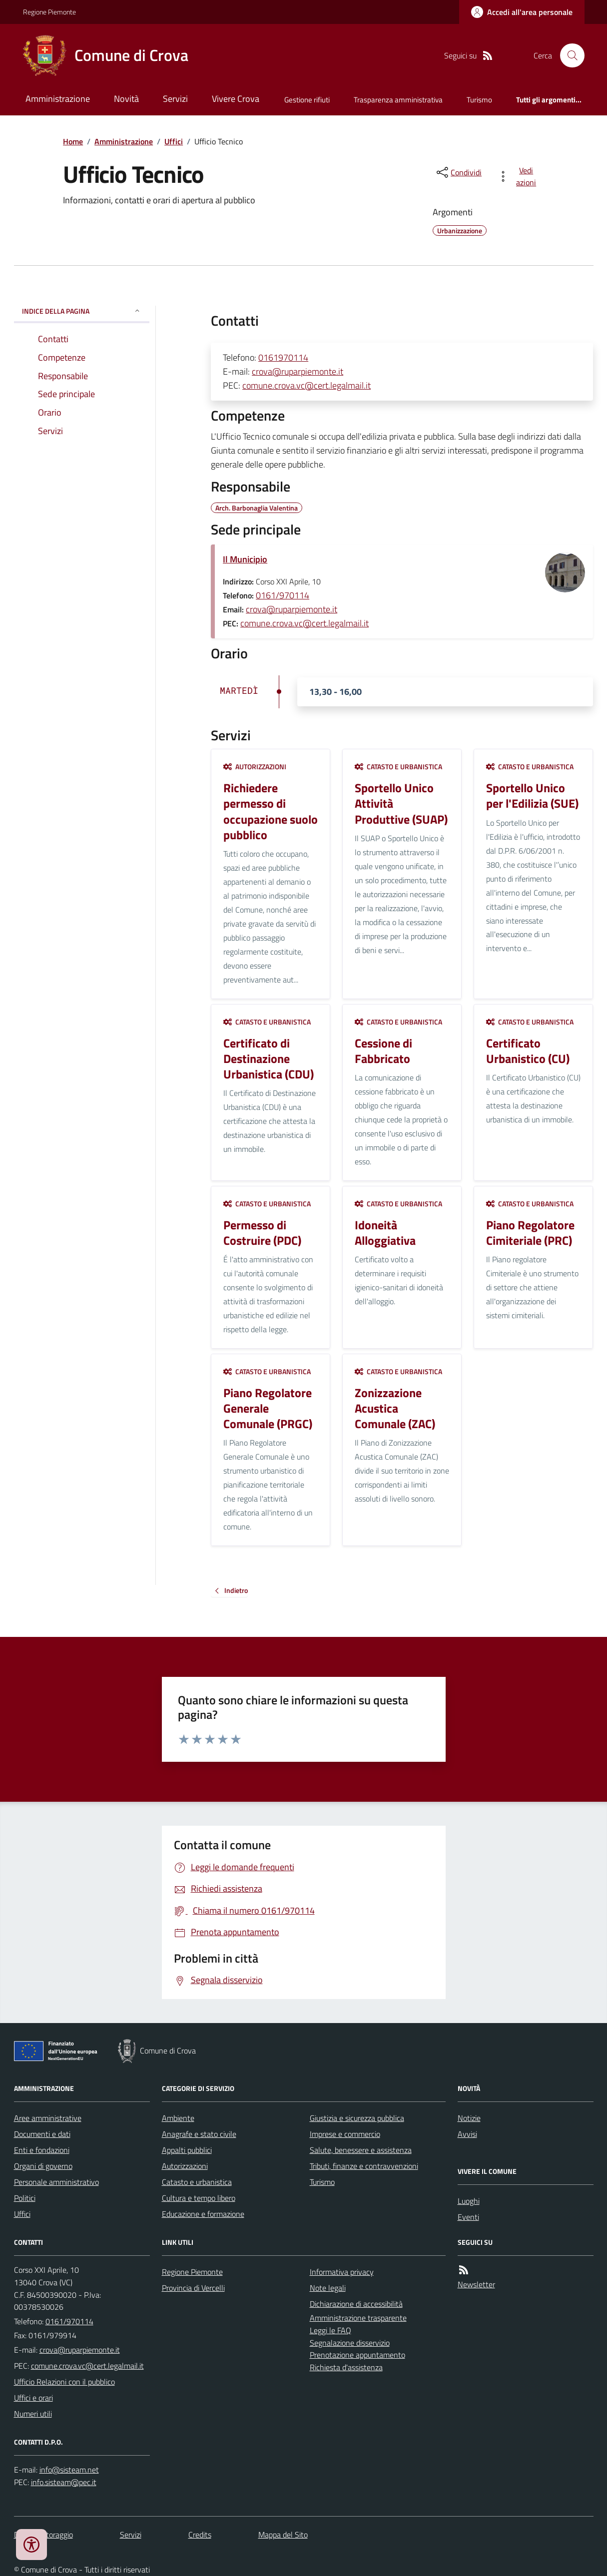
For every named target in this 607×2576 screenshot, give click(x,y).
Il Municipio (245, 559)
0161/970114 (282, 595)
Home (73, 141)
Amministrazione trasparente (358, 2318)
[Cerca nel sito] (568, 55)
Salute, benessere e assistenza (361, 2150)
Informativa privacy (342, 2272)
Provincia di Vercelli (193, 2288)
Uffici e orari (33, 2398)
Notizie (469, 2118)
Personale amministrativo (56, 2182)
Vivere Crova (235, 98)
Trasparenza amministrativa (398, 99)
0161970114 (283, 357)
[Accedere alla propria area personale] (522, 12)
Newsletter (476, 2284)
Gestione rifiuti (307, 99)
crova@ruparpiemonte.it (297, 371)
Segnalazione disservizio (350, 2343)
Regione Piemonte (49, 11)
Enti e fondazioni (41, 2150)
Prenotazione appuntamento (357, 2355)
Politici (24, 2198)
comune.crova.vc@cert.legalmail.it (306, 385)
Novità (126, 98)
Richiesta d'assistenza (346, 2367)
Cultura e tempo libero (198, 2198)
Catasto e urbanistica (398, 766)
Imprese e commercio (345, 2134)
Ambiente (178, 2118)
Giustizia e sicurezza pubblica (357, 2118)
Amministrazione (57, 98)
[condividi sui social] (458, 172)
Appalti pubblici (187, 2150)
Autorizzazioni (254, 766)
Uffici (173, 141)
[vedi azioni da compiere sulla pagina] (519, 176)
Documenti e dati (42, 2134)
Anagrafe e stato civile (199, 2134)
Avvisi (467, 2134)
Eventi (468, 2217)
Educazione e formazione (203, 2214)
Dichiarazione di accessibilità (356, 2304)
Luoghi (469, 2201)
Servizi (175, 98)
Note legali (328, 2288)
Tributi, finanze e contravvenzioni (364, 2166)
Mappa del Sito (283, 2535)
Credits (199, 2535)
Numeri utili (33, 2414)
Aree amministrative (47, 2118)
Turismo (479, 99)
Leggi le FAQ (330, 2330)
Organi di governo (43, 2166)
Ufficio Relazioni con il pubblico (64, 2382)
